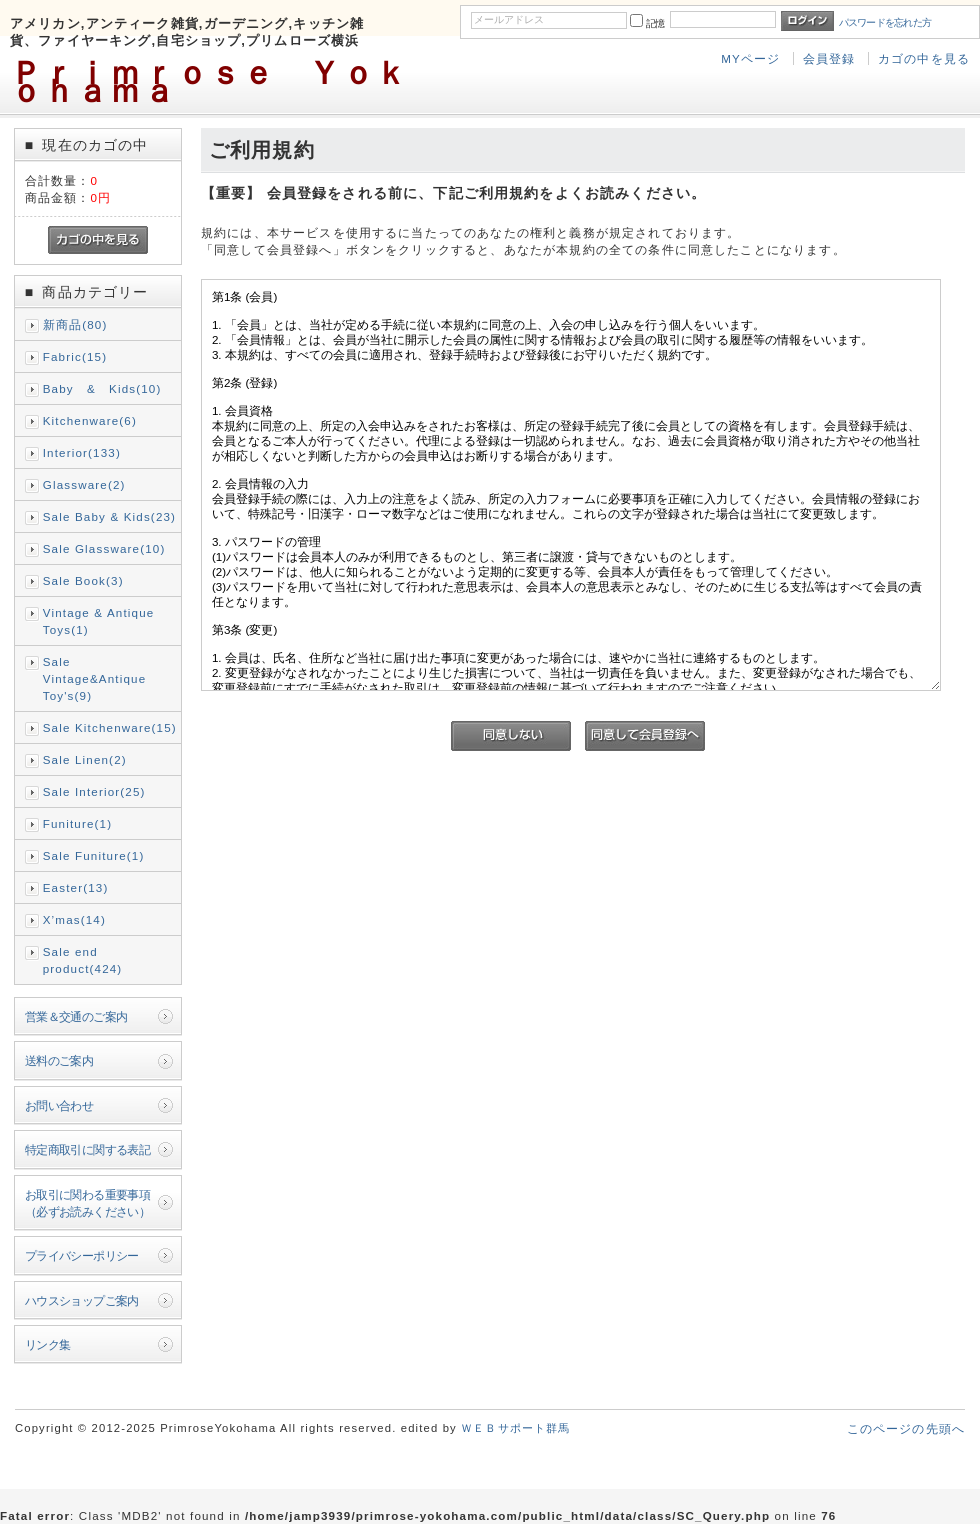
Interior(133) (82, 452)
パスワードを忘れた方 (885, 22)
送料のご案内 (59, 1060)
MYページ (750, 58)
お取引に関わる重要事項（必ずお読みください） (88, 1203)
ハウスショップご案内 (82, 1300)
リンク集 (48, 1344)
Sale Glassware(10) (104, 548)
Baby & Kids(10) (102, 388)
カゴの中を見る (924, 58)
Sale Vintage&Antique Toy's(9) (95, 678)
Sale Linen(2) (85, 759)
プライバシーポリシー (82, 1255)
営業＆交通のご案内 (76, 1016)
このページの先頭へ (906, 1428)
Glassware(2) (84, 484)
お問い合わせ (59, 1105)
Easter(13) (76, 887)
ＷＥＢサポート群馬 (515, 1428)
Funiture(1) (77, 823)
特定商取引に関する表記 (88, 1149)
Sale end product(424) (83, 960)
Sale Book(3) (83, 580)
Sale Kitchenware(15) (110, 727)
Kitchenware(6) (90, 420)
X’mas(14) (74, 919)
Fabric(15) (75, 356)
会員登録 (829, 58)
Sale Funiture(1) (94, 855)
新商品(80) (75, 324)
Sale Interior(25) (94, 791)
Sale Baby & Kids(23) (109, 516)
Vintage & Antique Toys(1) (99, 621)
